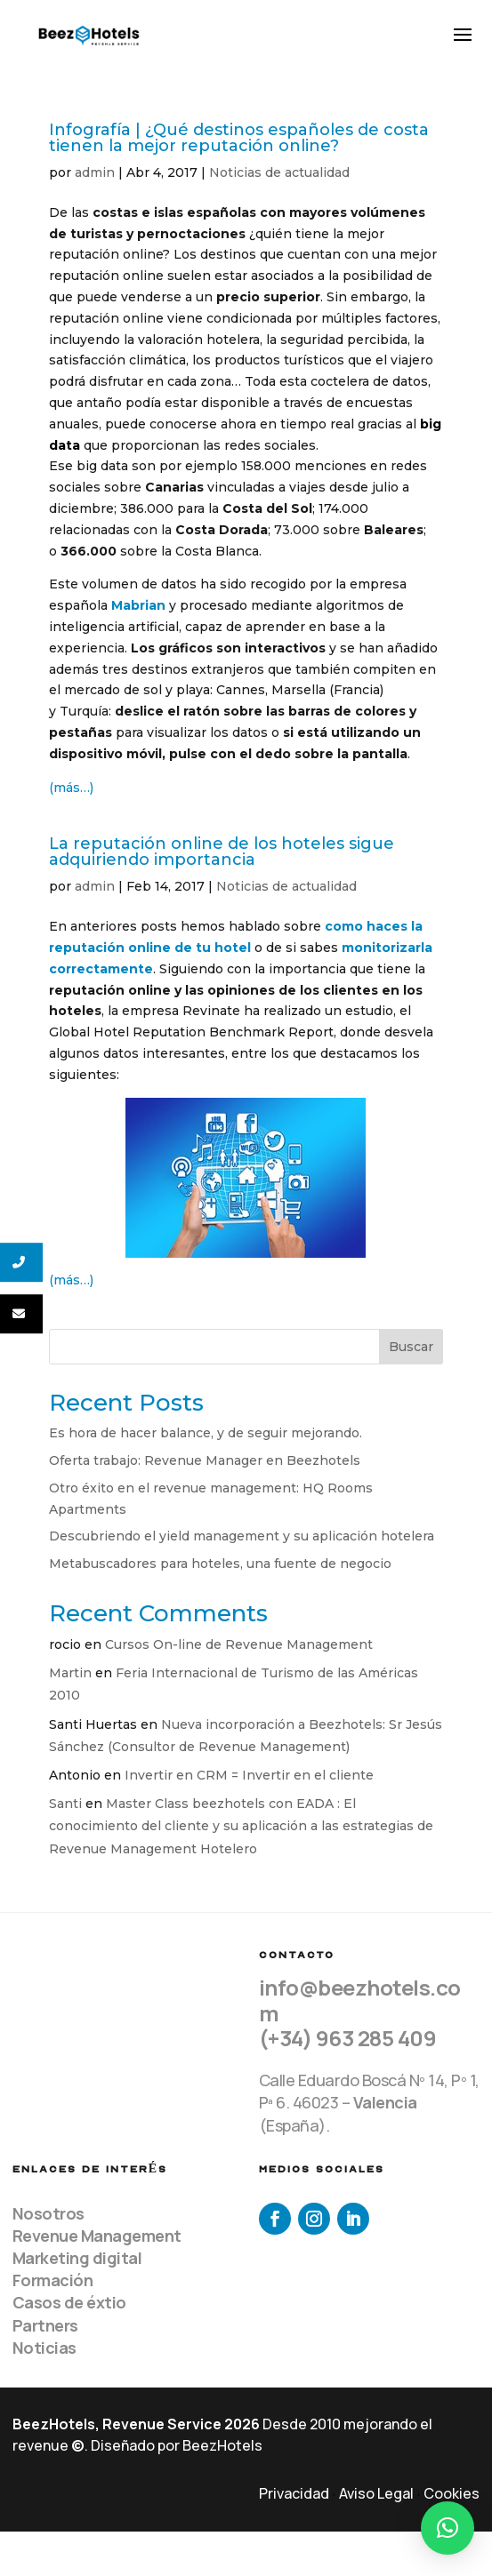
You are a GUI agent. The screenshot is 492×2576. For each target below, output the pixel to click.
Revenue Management (96, 2235)
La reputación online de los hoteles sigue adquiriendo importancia (221, 851)
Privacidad (294, 2493)
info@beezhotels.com (360, 2000)
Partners (45, 2325)
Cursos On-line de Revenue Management (239, 1644)
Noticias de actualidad (279, 172)
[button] (447, 2528)
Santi (65, 1804)
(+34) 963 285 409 (348, 2037)
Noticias (44, 2347)
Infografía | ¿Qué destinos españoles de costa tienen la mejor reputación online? (239, 138)
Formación (52, 2280)
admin (95, 172)
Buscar (411, 1347)
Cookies (451, 2493)
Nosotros (48, 2213)
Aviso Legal (376, 2493)
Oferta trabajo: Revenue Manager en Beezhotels (204, 1460)
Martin (70, 1673)
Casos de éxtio (69, 2302)
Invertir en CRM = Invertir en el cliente (249, 1775)
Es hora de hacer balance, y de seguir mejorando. (205, 1433)
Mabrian (138, 605)
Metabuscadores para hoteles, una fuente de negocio (220, 1564)
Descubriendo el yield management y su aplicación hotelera (241, 1536)
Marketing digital (77, 2257)
